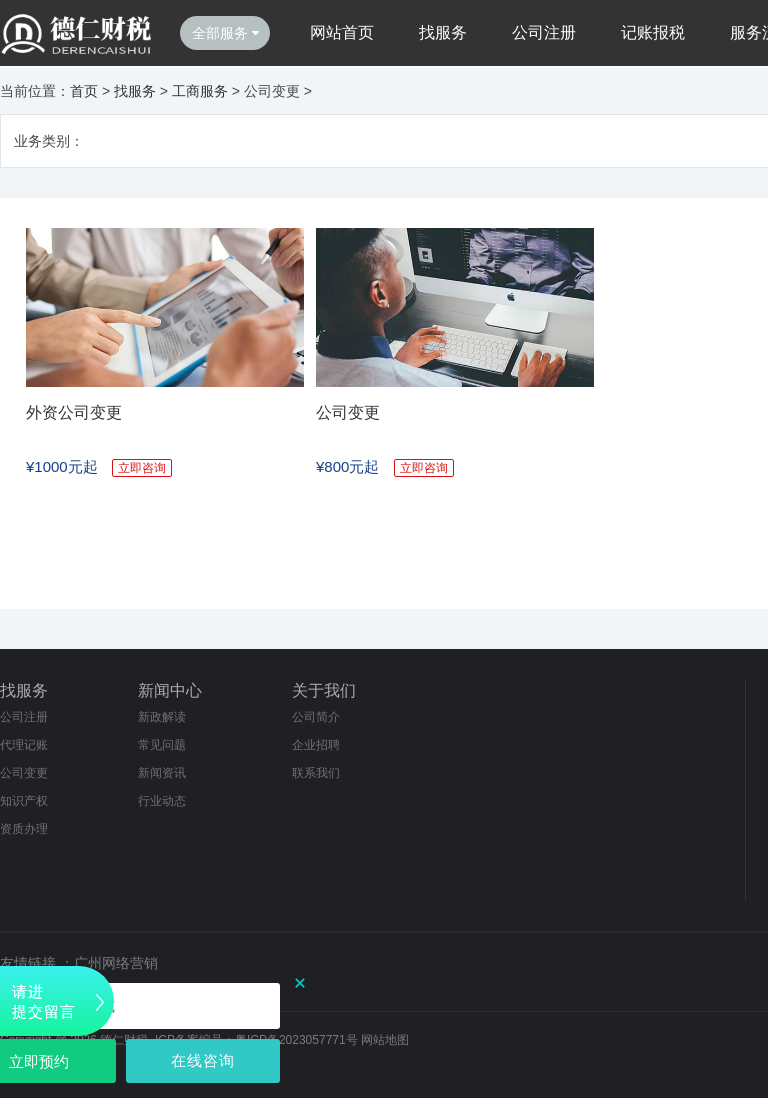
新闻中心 (170, 690)
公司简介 (316, 717)
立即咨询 (142, 468)
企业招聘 (316, 745)
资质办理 (24, 829)
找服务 (443, 32)
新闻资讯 (162, 773)
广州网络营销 (116, 963)
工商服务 (200, 91)
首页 (84, 91)
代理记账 (24, 745)
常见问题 (162, 745)
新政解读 (162, 717)
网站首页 (342, 32)
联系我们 (316, 773)
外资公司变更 (74, 412)
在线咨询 (203, 1060)
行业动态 (162, 801)
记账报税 (653, 32)
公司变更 (348, 412)
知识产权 (24, 801)
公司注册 (544, 32)
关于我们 (324, 690)
